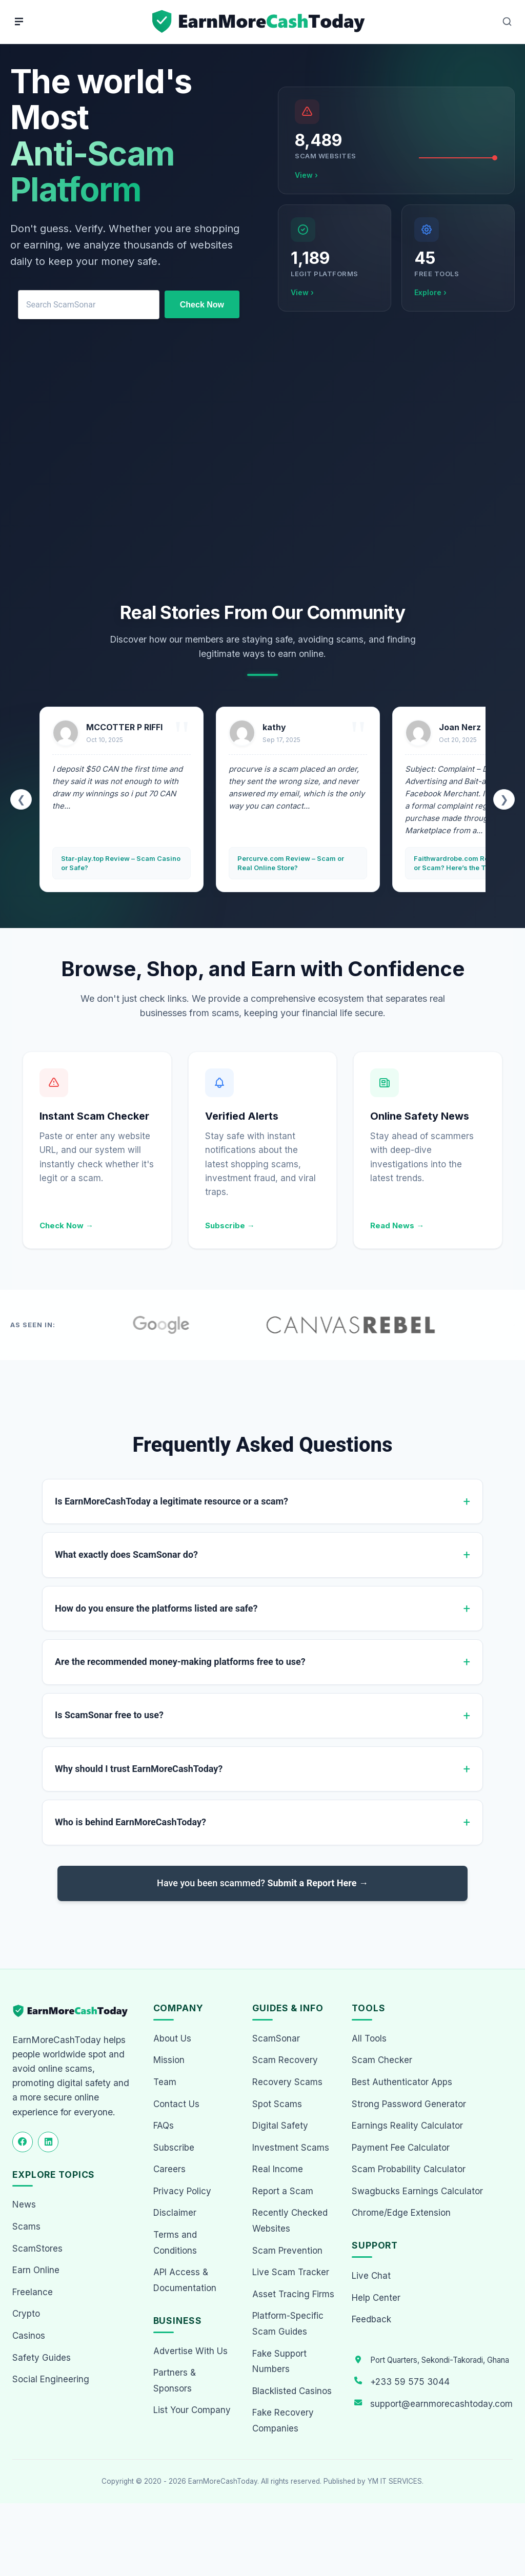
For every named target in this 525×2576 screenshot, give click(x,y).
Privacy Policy (182, 2191)
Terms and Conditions (175, 2243)
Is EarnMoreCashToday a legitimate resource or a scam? (171, 1501)
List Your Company (192, 2410)
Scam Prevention (287, 2250)
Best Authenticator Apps (402, 2082)
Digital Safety (280, 2125)
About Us (172, 2038)
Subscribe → (230, 1225)
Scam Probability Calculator (409, 2169)
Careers (169, 2169)
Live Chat (371, 2276)
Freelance (32, 2292)
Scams (26, 2226)
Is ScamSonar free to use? (109, 1714)
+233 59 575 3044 (410, 2382)
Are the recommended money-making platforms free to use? (180, 1661)
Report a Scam (282, 2191)
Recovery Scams (287, 2082)
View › (306, 175)
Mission (169, 2060)
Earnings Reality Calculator (407, 2125)
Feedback (371, 2319)
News (24, 2204)
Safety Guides (41, 2358)
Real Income (277, 2169)
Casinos (28, 2336)
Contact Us (176, 2104)
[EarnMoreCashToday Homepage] (74, 2011)
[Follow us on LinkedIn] (48, 2142)
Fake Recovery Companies (283, 2420)
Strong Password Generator (409, 2104)
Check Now (202, 304)
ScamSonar (276, 2038)
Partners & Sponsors (174, 2380)
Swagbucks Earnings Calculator (417, 2191)
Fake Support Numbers (279, 2361)
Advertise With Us (190, 2351)
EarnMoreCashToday (222, 2481)
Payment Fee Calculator (401, 2147)
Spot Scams (277, 2104)
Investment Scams (290, 2147)
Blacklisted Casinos (292, 2391)
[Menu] (19, 21)
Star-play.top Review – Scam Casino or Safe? (120, 863)
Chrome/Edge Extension (401, 2213)
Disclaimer (174, 2213)
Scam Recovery (285, 2060)
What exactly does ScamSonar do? (126, 1554)
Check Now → (66, 1225)
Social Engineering (50, 2379)
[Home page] (259, 21)
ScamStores (37, 2248)
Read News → (397, 1225)
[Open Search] (507, 21)
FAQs (163, 2125)
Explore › (430, 292)
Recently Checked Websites (290, 2221)
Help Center (376, 2298)
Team (164, 2082)
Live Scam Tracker (290, 2272)
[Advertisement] (262, 468)
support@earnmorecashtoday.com (441, 2404)
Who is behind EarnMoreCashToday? (130, 1822)
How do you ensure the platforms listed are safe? (156, 1608)
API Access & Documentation (184, 2280)
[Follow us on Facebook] (22, 2142)
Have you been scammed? (262, 1883)
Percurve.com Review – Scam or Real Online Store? (290, 863)
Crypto (26, 2314)
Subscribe (173, 2147)
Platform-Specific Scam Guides (288, 2324)
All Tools (369, 2038)
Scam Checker (382, 2060)
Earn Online (35, 2270)
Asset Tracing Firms (293, 2294)
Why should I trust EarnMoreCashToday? (139, 1768)
